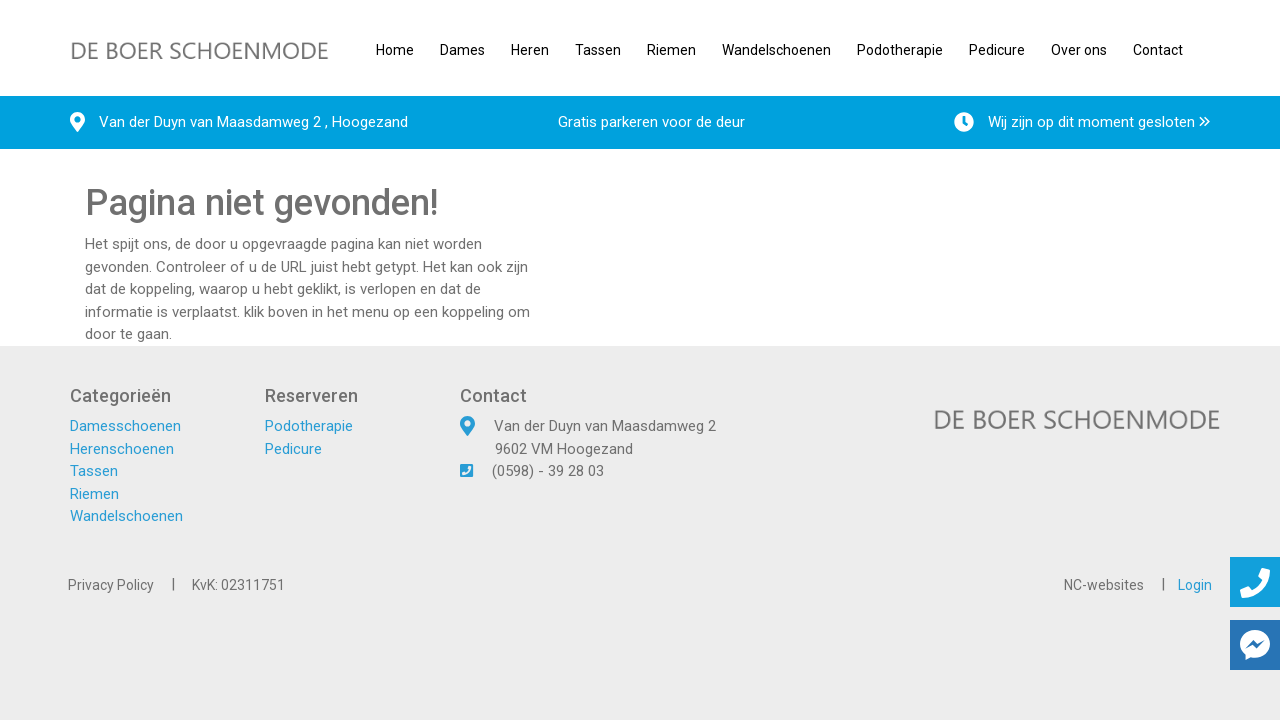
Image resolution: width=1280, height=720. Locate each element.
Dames (462, 50)
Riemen (671, 50)
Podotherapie (900, 50)
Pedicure (997, 50)
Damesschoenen (125, 426)
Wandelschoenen (776, 50)
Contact (1158, 50)
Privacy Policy (111, 585)
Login (1195, 585)
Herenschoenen (122, 449)
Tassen (598, 50)
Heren (530, 50)
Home (395, 50)
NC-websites (1104, 585)
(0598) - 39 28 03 (548, 471)
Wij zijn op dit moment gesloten (1082, 122)
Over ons (1079, 50)
